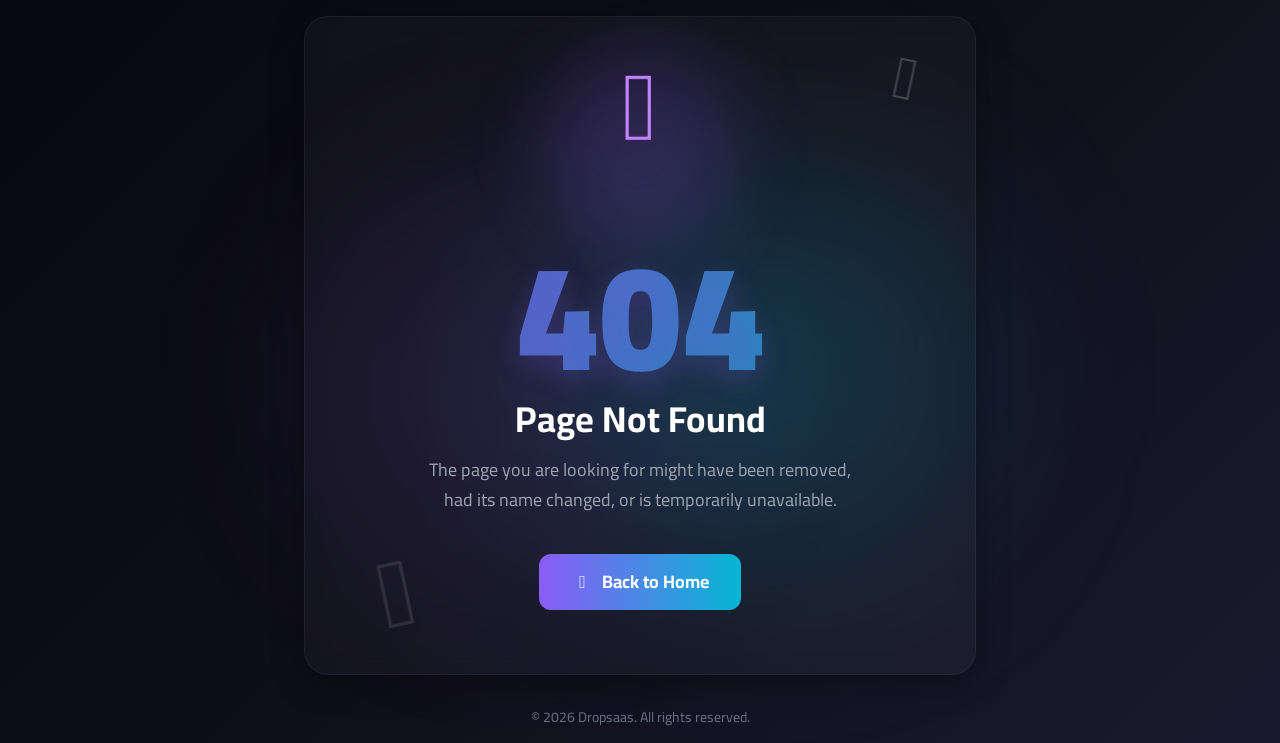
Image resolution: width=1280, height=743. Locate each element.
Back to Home (640, 581)
